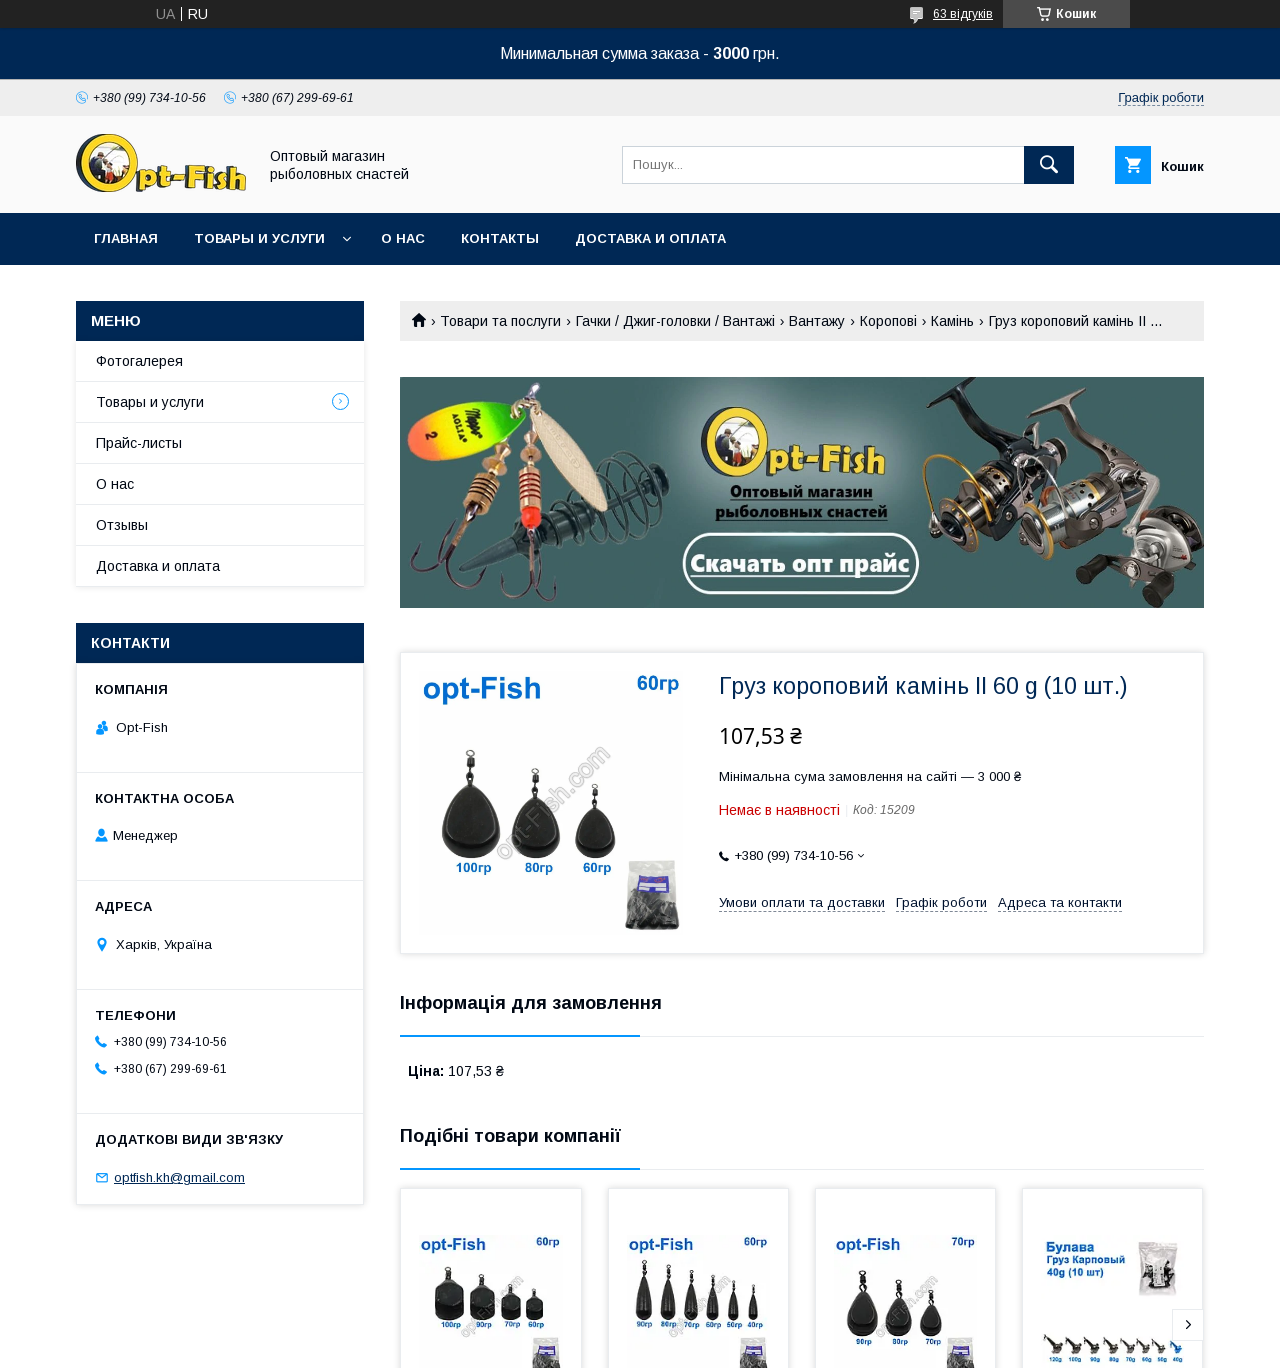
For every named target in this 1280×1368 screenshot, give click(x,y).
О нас (403, 238)
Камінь (952, 321)
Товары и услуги (259, 238)
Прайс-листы (139, 443)
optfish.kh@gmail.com (179, 1177)
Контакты (500, 238)
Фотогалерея (139, 361)
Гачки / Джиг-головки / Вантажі (675, 321)
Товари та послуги (500, 321)
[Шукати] (1049, 165)
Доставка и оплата (650, 238)
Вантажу (817, 321)
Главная (126, 238)
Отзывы (122, 525)
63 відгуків (963, 14)
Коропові (888, 321)
